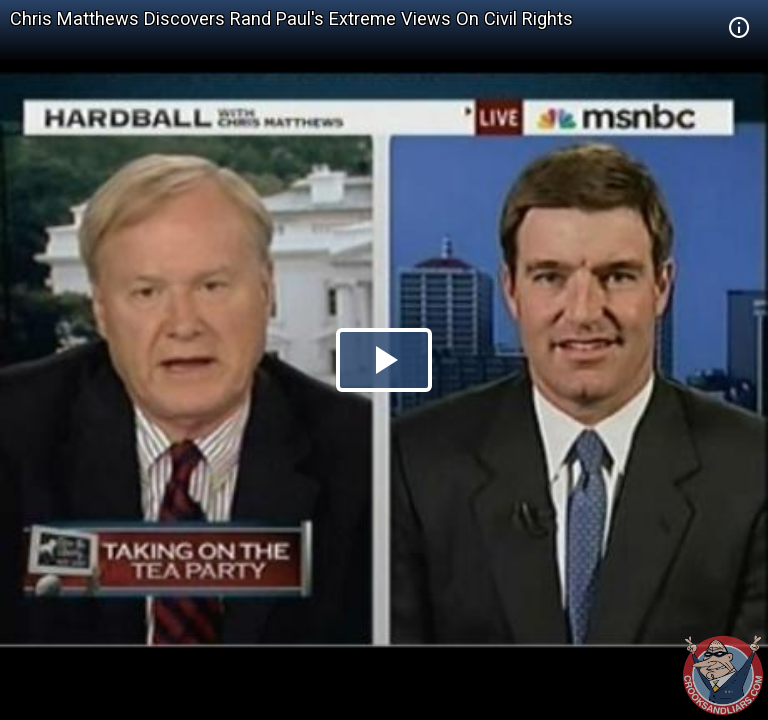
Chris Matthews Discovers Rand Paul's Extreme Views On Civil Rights (291, 18)
